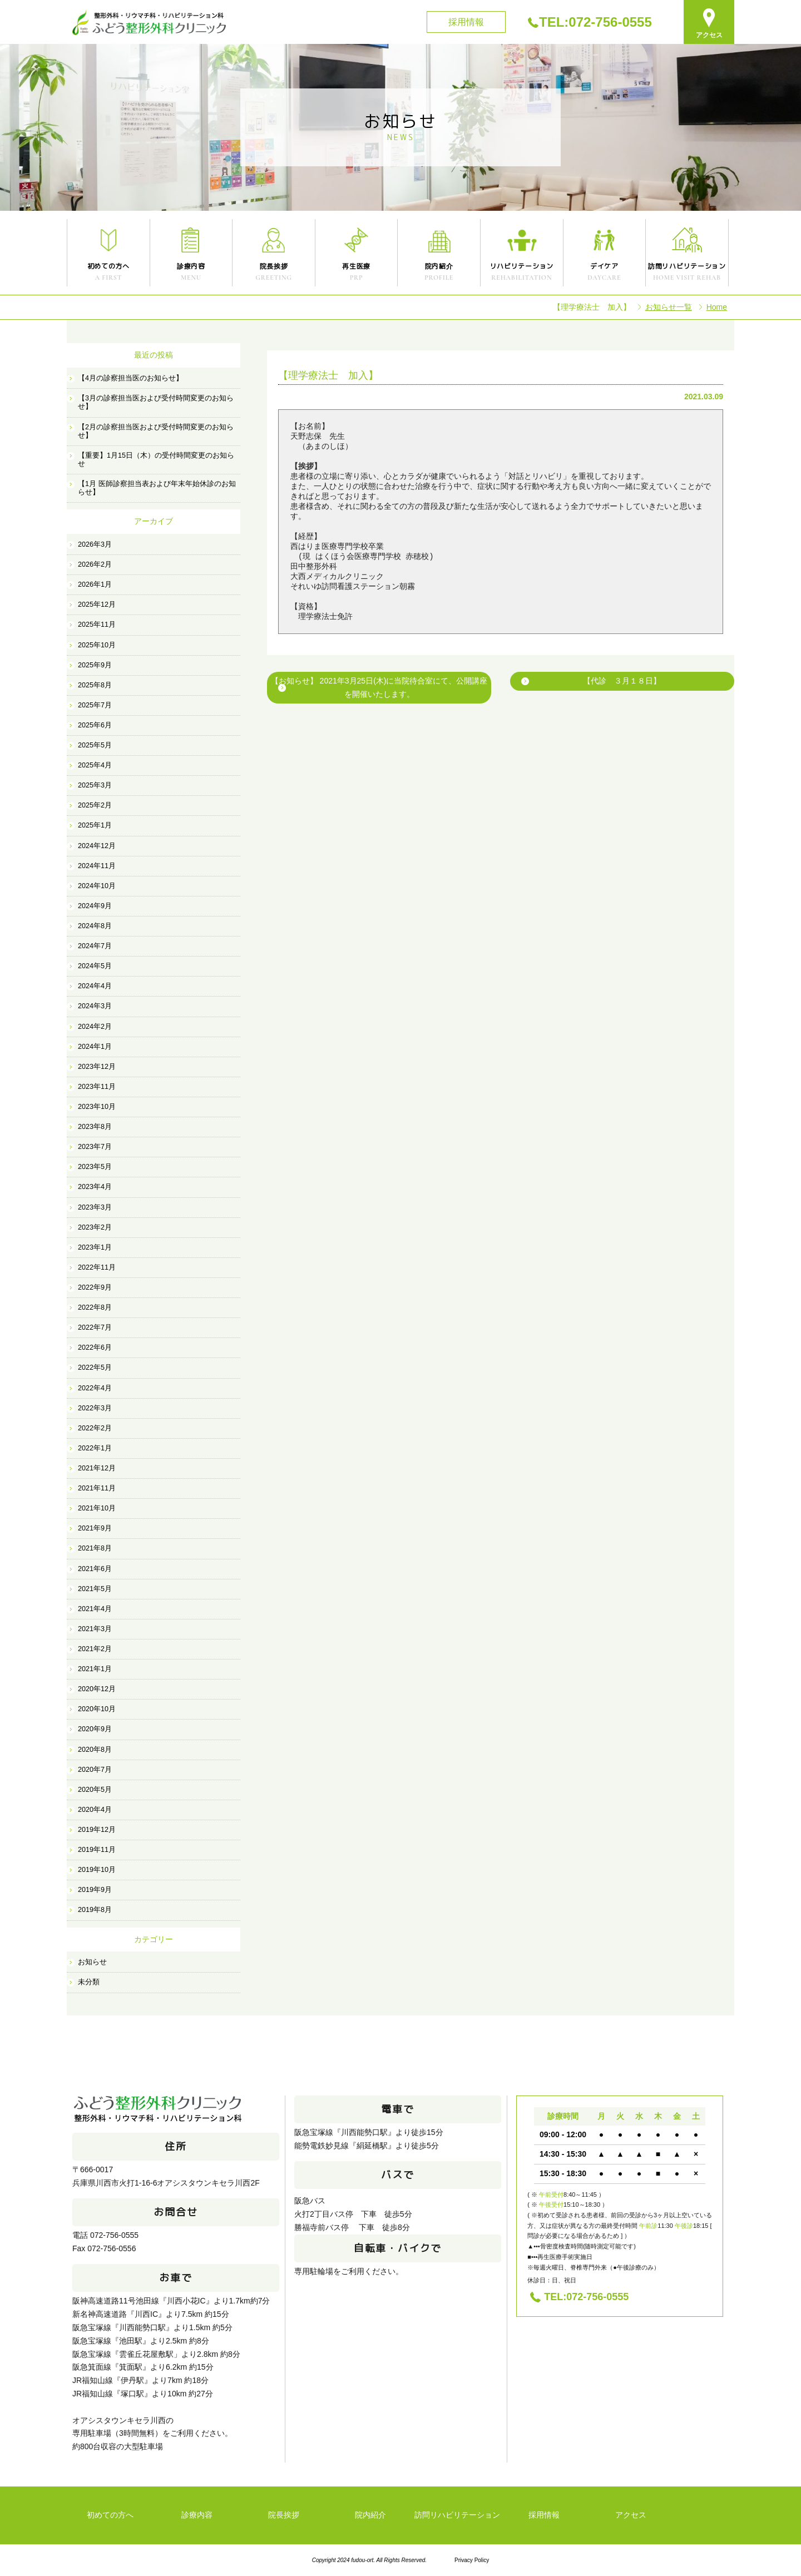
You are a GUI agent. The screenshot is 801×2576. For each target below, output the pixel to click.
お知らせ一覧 (668, 307)
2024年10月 (97, 886)
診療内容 (196, 2514)
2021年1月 (95, 1669)
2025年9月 (95, 665)
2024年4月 (95, 986)
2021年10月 (97, 1508)
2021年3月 (95, 1629)
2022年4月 (95, 1388)
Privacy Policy (471, 2560)
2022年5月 (95, 1367)
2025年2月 (95, 805)
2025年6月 (95, 725)
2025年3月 (95, 785)
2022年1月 (95, 1448)
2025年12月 (97, 604)
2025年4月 (95, 765)
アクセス (630, 2514)
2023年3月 (95, 1207)
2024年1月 (95, 1047)
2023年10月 (97, 1107)
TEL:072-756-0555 (595, 21)
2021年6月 (95, 1569)
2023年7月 (95, 1147)
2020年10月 (97, 1709)
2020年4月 (95, 1810)
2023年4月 (95, 1187)
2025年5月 (95, 745)
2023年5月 (95, 1167)
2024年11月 (97, 866)
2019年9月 (95, 1890)
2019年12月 (97, 1830)
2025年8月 (95, 685)
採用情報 (466, 22)
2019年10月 (97, 1870)
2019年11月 (97, 1850)
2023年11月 (97, 1087)
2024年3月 (95, 1006)
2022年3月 (95, 1408)
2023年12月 (97, 1067)
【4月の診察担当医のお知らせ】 (130, 378)
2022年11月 (97, 1267)
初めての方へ (110, 2514)
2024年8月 (95, 926)
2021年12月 (97, 1468)
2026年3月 (95, 544)
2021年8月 (95, 1548)
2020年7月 (95, 1770)
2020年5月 (95, 1790)
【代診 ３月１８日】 (622, 680)
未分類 (89, 1982)
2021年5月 (95, 1589)
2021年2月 (95, 1649)
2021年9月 (95, 1528)
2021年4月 (95, 1609)
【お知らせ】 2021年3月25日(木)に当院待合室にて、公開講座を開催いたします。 (379, 687)
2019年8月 (95, 1910)
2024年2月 (95, 1027)
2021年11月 (97, 1488)
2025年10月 (97, 645)
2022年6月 (95, 1347)
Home (716, 307)
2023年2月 (95, 1227)
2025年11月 (97, 624)
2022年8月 (95, 1307)
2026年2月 (95, 564)
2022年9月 (95, 1287)
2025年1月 (95, 825)
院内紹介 (370, 2514)
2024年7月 (95, 946)
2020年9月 (95, 1729)
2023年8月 (95, 1127)
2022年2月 (95, 1428)
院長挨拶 (283, 2514)
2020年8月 (95, 1749)
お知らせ (92, 1962)
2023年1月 (95, 1247)
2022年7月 (95, 1327)
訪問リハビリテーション (457, 2514)
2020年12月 (97, 1689)
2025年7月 (95, 705)
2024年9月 (95, 906)
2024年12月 (97, 846)
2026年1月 (95, 584)
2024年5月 (95, 966)
